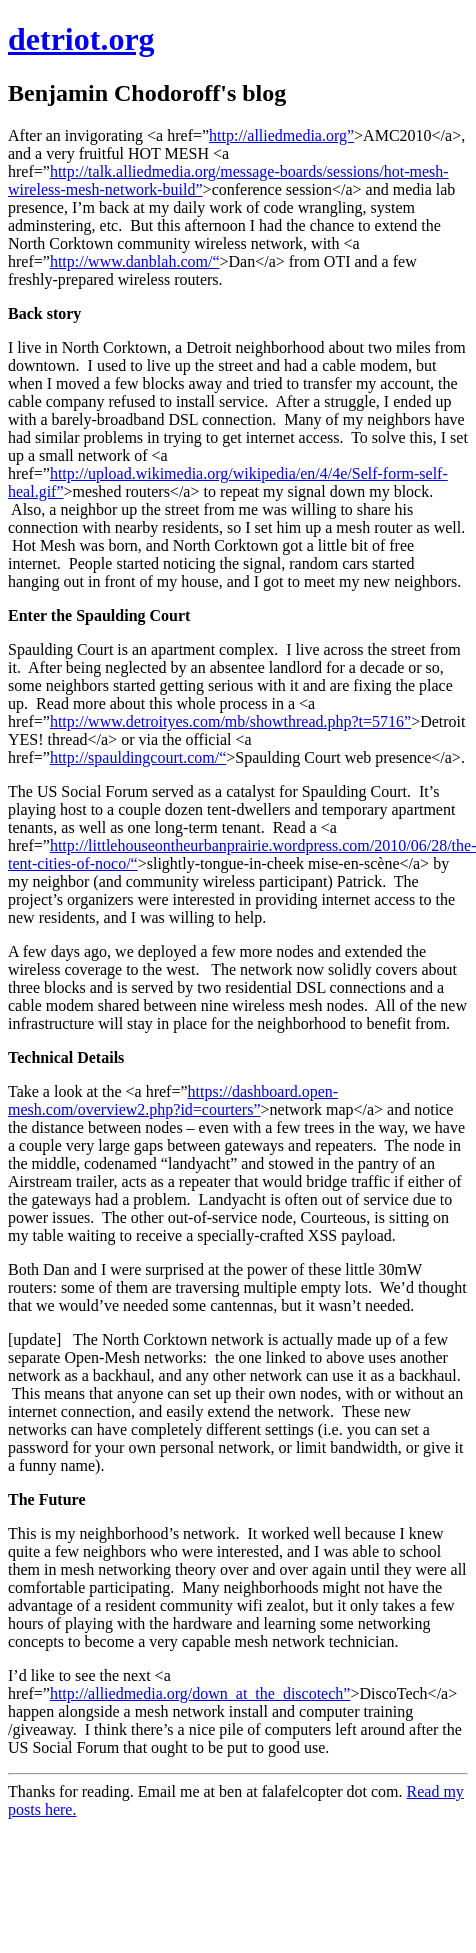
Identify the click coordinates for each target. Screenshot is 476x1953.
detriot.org (81, 39)
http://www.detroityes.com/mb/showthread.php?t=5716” (230, 721)
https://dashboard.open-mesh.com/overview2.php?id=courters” (173, 1100)
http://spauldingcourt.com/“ (138, 757)
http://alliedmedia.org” (281, 135)
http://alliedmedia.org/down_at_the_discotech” (200, 1693)
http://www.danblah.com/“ (135, 261)
